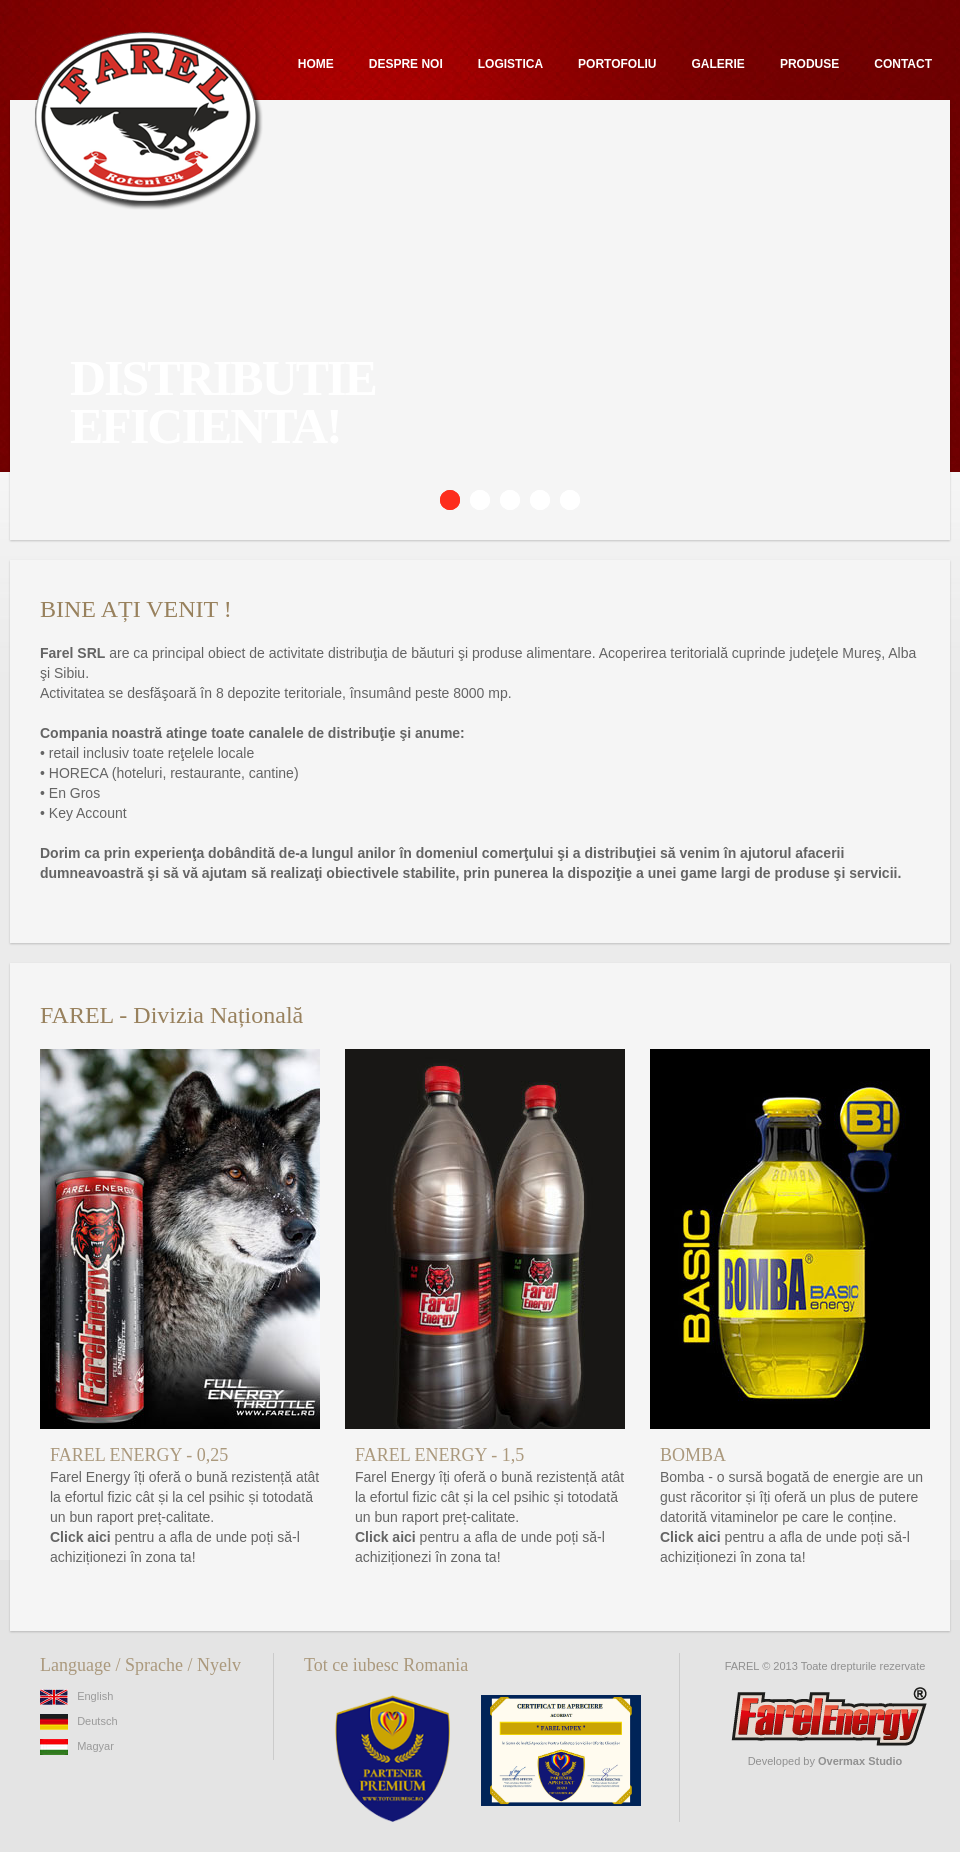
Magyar (77, 1746)
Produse (809, 64)
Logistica (510, 64)
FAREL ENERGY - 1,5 (439, 1455)
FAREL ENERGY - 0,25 (139, 1455)
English (76, 1696)
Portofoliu (617, 64)
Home (316, 64)
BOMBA (693, 1455)
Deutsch (79, 1721)
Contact (903, 64)
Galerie (718, 64)
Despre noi (406, 64)
